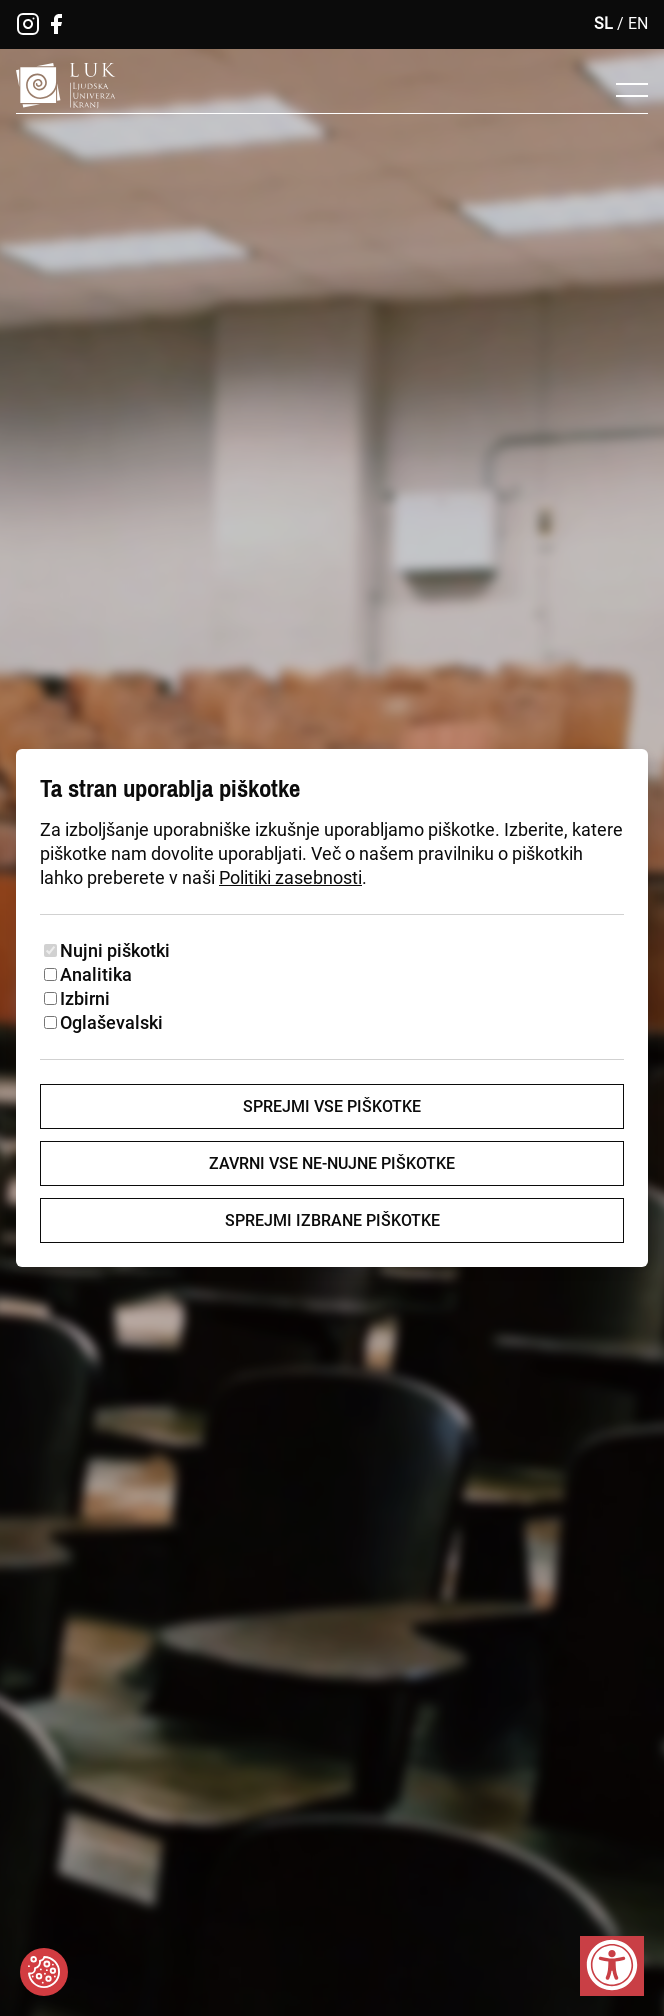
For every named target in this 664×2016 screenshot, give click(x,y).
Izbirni (85, 998)
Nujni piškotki (115, 950)
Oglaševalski (111, 1022)
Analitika (96, 974)
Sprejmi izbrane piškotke (332, 1220)
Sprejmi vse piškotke (332, 1106)
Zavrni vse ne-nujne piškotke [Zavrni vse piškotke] (332, 1163)
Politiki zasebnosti (290, 877)
